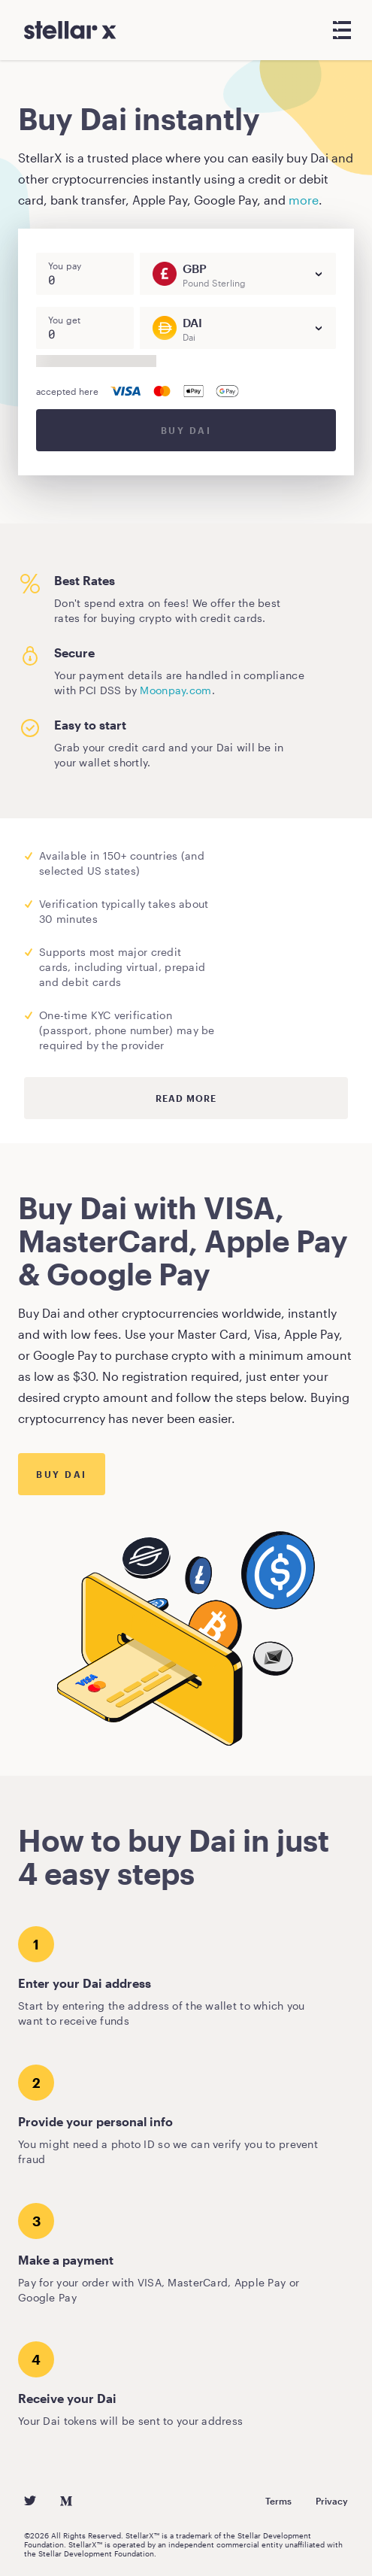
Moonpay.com (175, 690)
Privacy (332, 2501)
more (304, 200)
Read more (186, 1098)
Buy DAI (186, 430)
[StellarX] (70, 30)
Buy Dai (61, 1474)
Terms (278, 2501)
